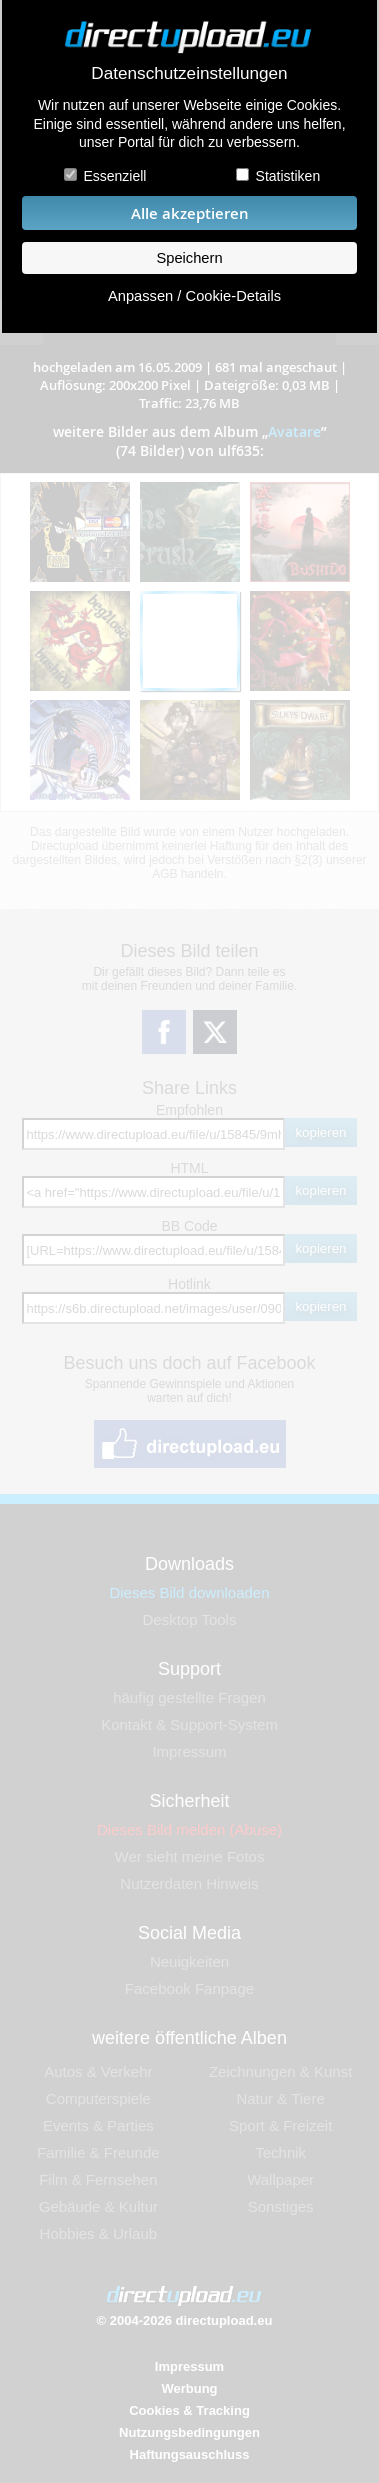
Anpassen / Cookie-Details (194, 296)
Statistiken (288, 176)
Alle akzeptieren (190, 213)
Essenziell (114, 176)
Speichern (189, 258)
